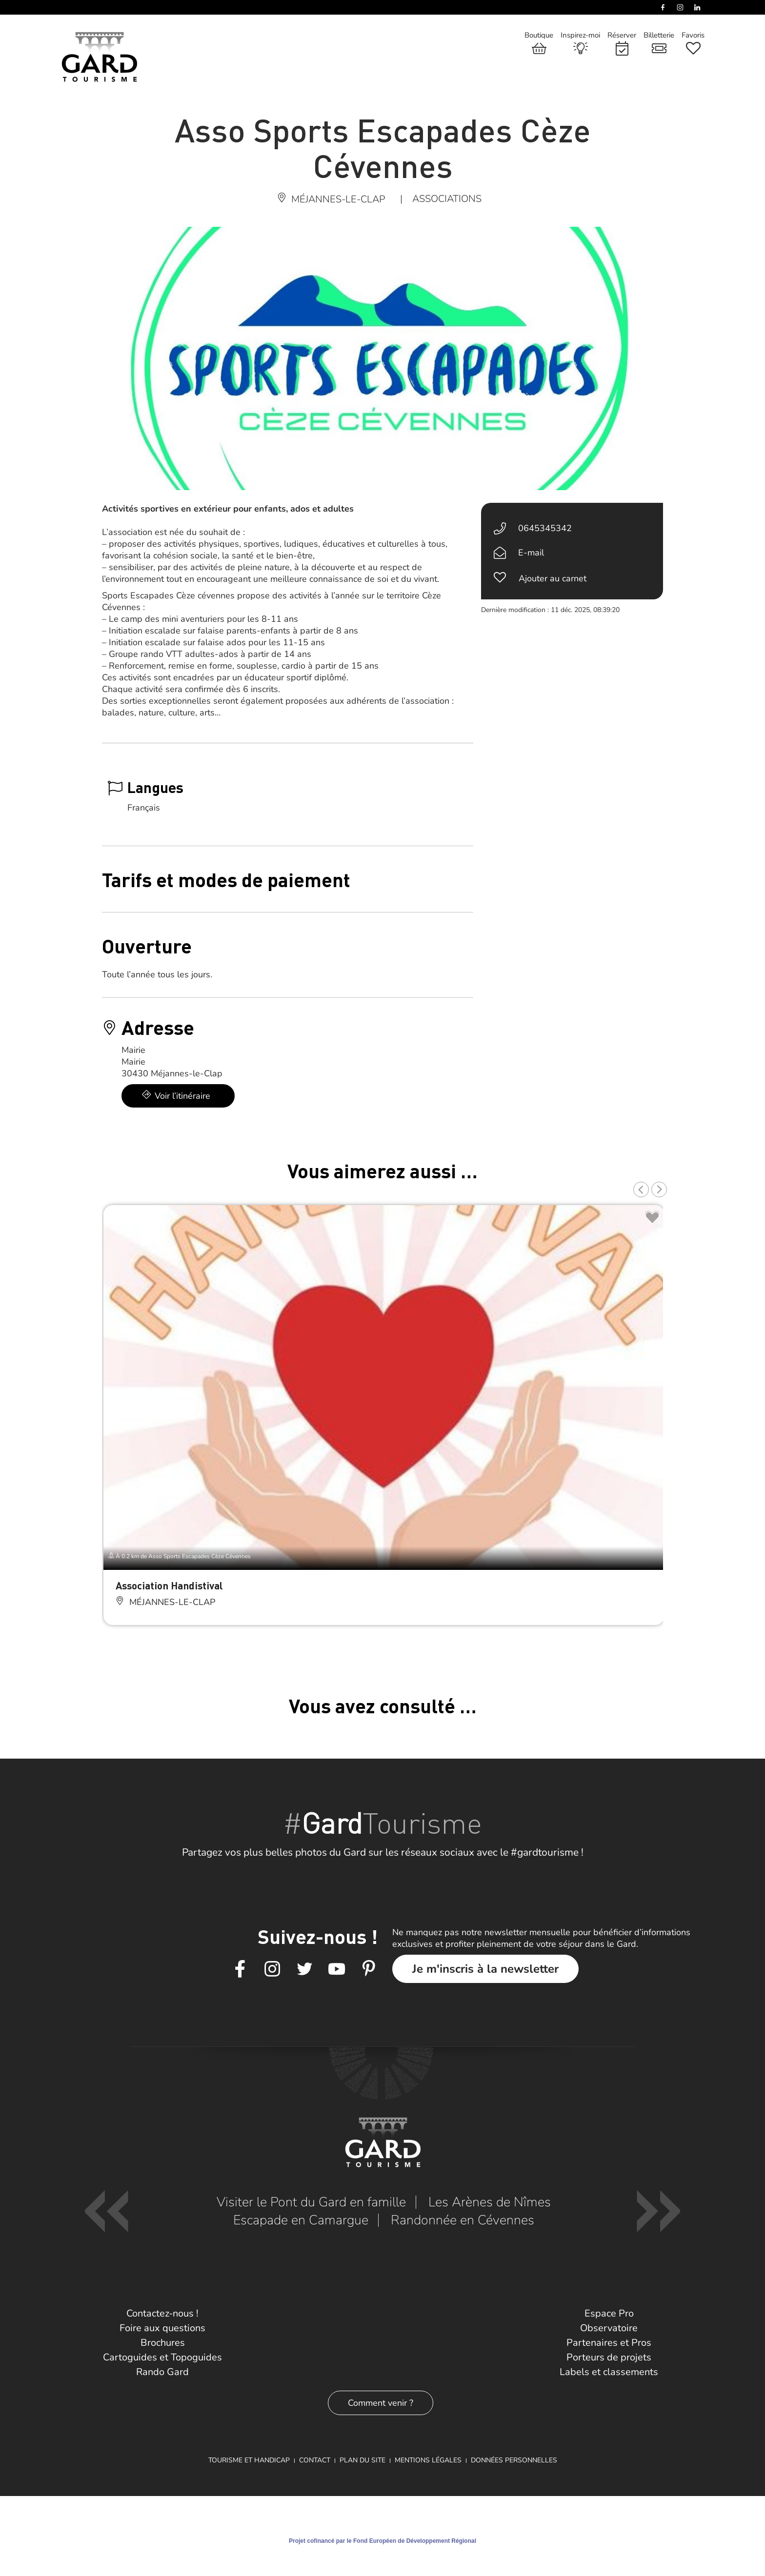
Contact (314, 2460)
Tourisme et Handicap (249, 2460)
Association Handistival (169, 1585)
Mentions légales (428, 2460)
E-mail (531, 552)
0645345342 (545, 528)
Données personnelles (514, 2460)
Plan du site (362, 2460)
